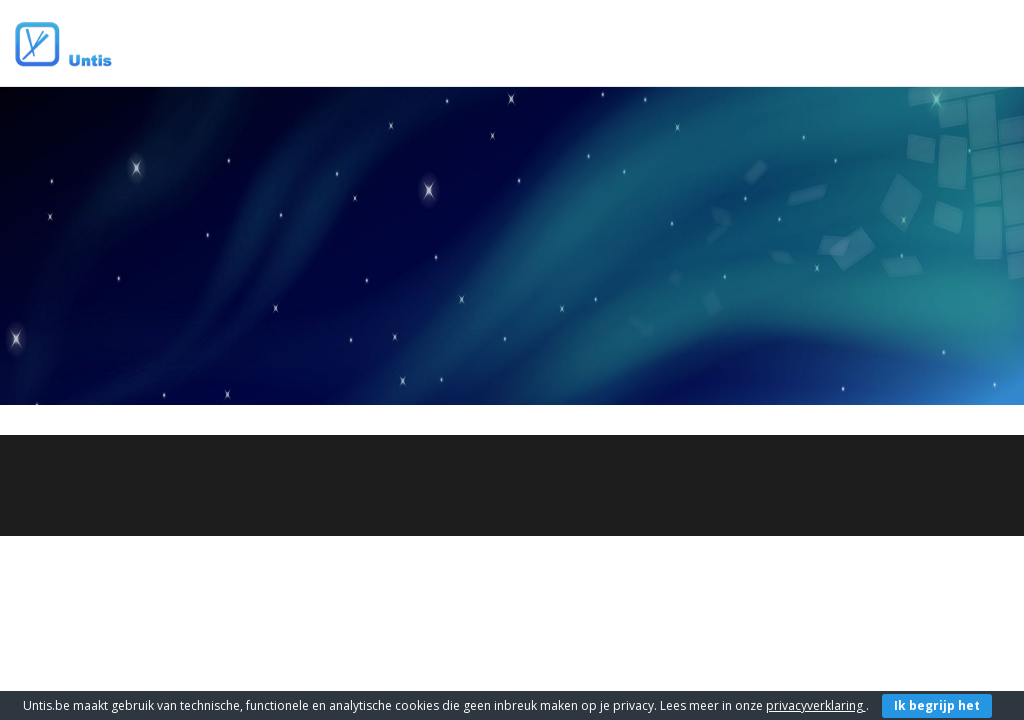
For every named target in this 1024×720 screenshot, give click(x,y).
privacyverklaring (816, 705)
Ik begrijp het (937, 705)
